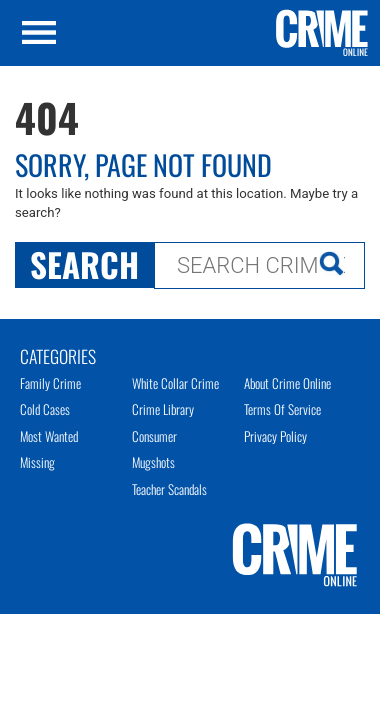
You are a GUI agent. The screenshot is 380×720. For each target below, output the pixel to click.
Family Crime (50, 383)
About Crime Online (287, 383)
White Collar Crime (175, 383)
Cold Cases (45, 409)
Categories (58, 355)
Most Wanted (49, 436)
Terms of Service (282, 409)
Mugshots (153, 462)
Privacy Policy (275, 436)
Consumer (154, 436)
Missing (37, 462)
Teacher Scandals (169, 489)
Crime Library (163, 409)
